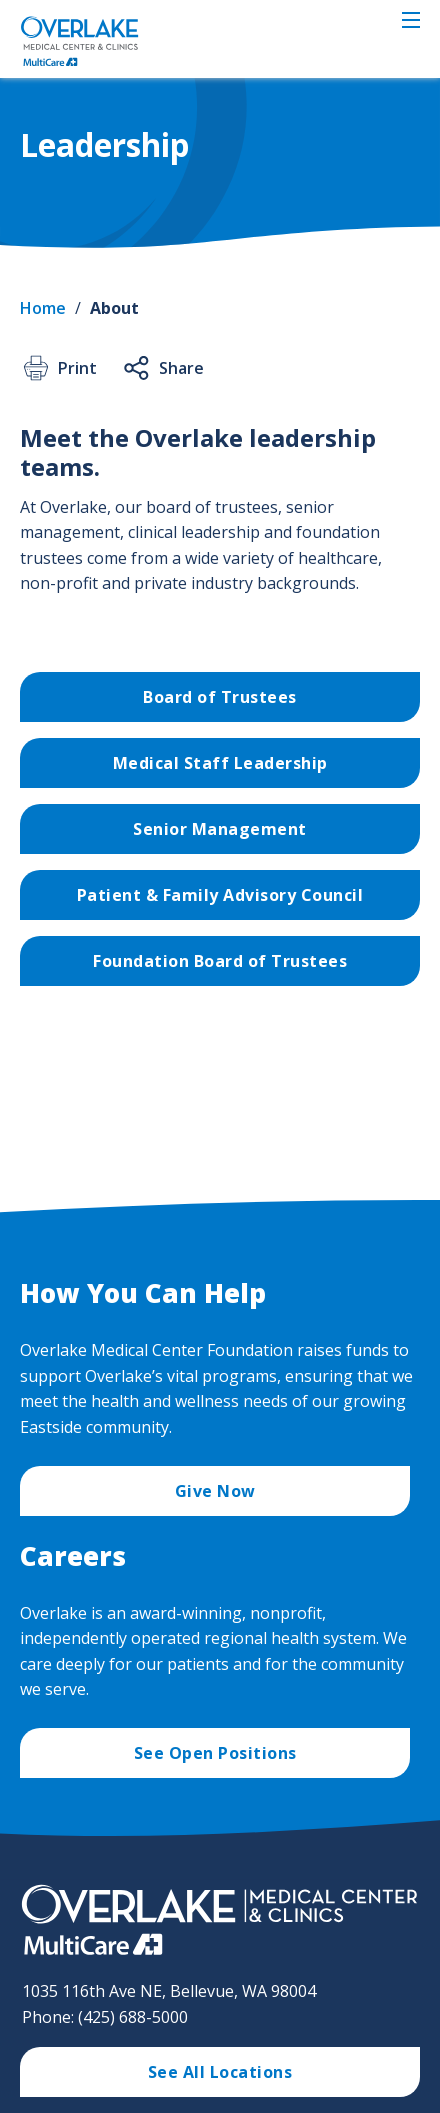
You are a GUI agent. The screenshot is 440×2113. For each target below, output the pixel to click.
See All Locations (220, 2072)
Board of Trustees (220, 697)
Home (43, 308)
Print (58, 368)
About (114, 308)
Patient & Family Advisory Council (220, 895)
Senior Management (220, 829)
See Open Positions (215, 1753)
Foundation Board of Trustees (220, 961)
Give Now (215, 1491)
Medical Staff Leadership (220, 763)
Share (162, 368)
